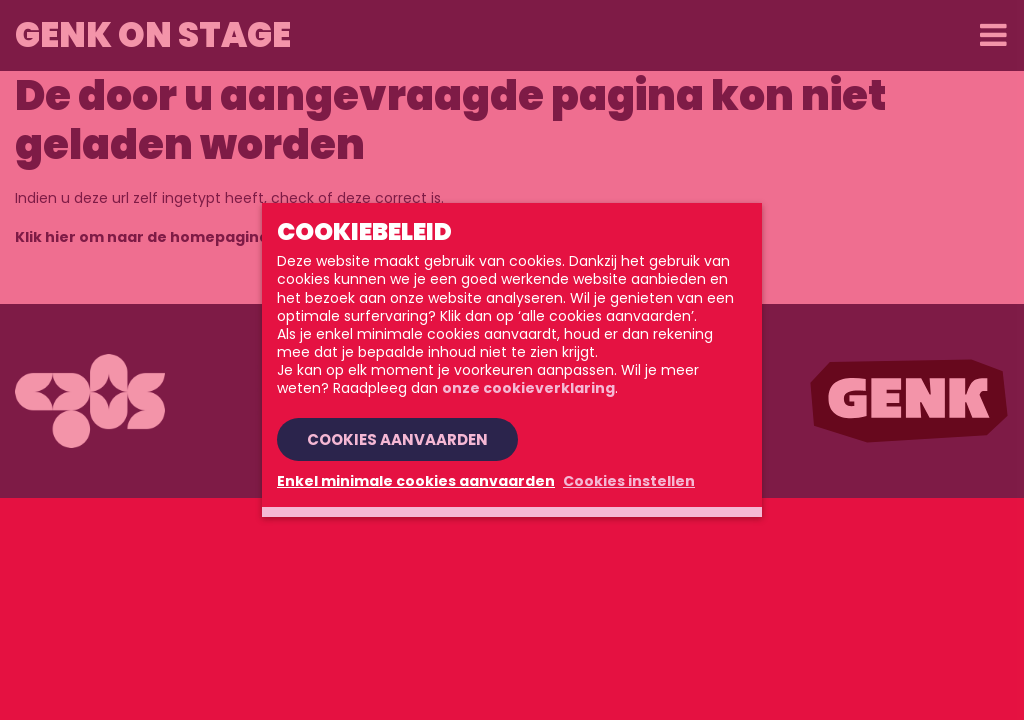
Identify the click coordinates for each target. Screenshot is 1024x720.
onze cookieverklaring (528, 388)
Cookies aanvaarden (397, 439)
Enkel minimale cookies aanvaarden (416, 481)
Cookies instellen (629, 481)
